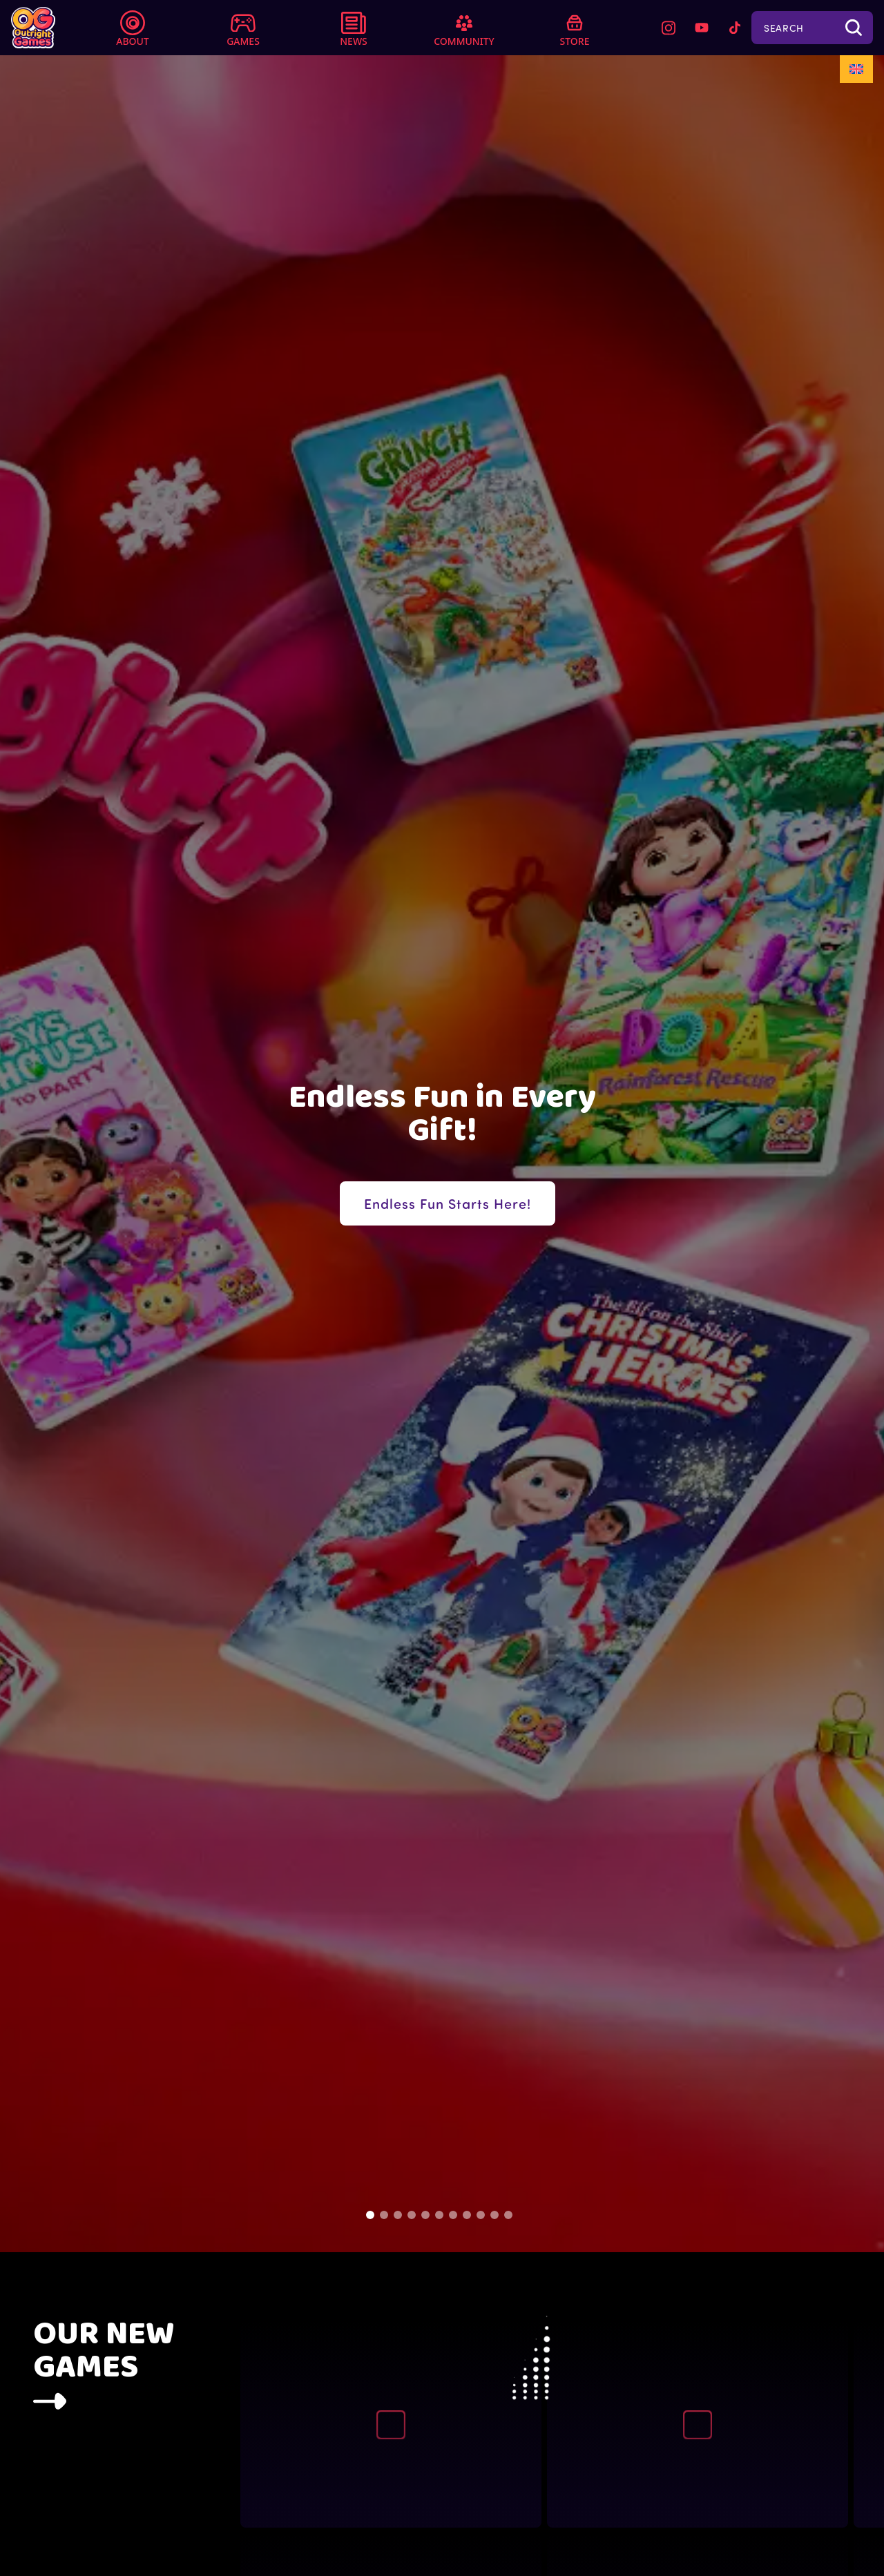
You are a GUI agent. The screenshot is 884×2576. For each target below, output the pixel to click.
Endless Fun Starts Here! (447, 1203)
